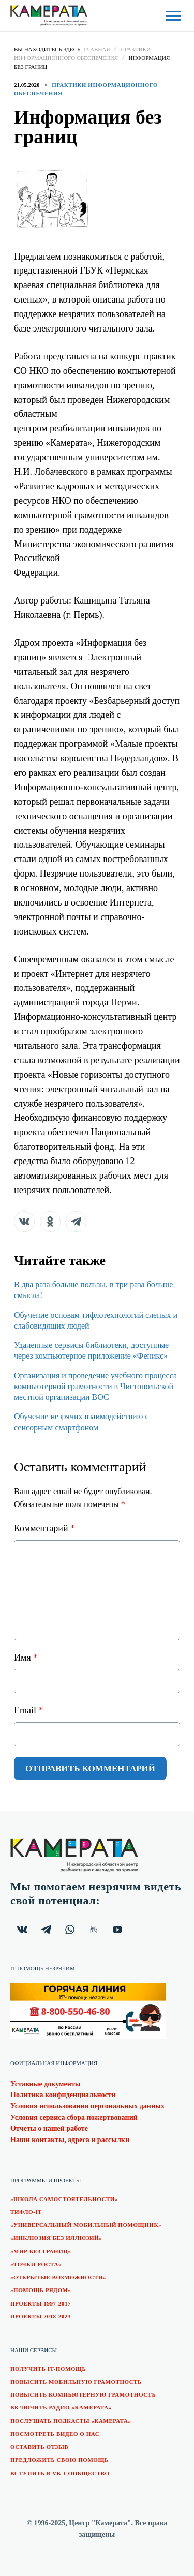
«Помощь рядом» (40, 2290)
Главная (96, 49)
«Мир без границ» (40, 2251)
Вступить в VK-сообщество (60, 2473)
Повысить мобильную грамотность (76, 2381)
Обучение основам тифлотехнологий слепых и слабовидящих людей (95, 1320)
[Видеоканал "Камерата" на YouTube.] (117, 1929)
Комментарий (44, 1528)
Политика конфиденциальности (63, 2095)
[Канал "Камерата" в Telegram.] (46, 1929)
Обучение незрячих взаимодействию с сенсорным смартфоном (81, 1422)
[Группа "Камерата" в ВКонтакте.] (22, 1929)
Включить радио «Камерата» (61, 2407)
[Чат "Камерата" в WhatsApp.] (70, 1929)
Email (28, 1710)
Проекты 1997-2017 (40, 2303)
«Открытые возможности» (58, 2277)
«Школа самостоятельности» (64, 2199)
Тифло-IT (26, 2212)
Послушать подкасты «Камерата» (70, 2421)
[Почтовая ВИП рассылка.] (94, 1929)
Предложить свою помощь (59, 2460)
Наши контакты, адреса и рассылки (69, 2140)
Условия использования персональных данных (87, 2106)
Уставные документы (45, 2084)
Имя (26, 1657)
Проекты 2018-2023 (40, 2316)
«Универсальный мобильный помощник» (85, 2225)
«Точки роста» (36, 2264)
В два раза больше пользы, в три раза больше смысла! (93, 1290)
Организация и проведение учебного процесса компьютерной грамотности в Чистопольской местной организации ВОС (95, 1386)
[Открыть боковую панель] (173, 16)
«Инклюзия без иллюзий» (56, 2238)
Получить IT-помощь (48, 2369)
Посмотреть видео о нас (54, 2434)
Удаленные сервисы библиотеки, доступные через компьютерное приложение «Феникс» (91, 1350)
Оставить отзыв (39, 2447)
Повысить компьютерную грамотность (83, 2394)
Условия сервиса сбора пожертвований (74, 2117)
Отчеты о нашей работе (49, 2128)
